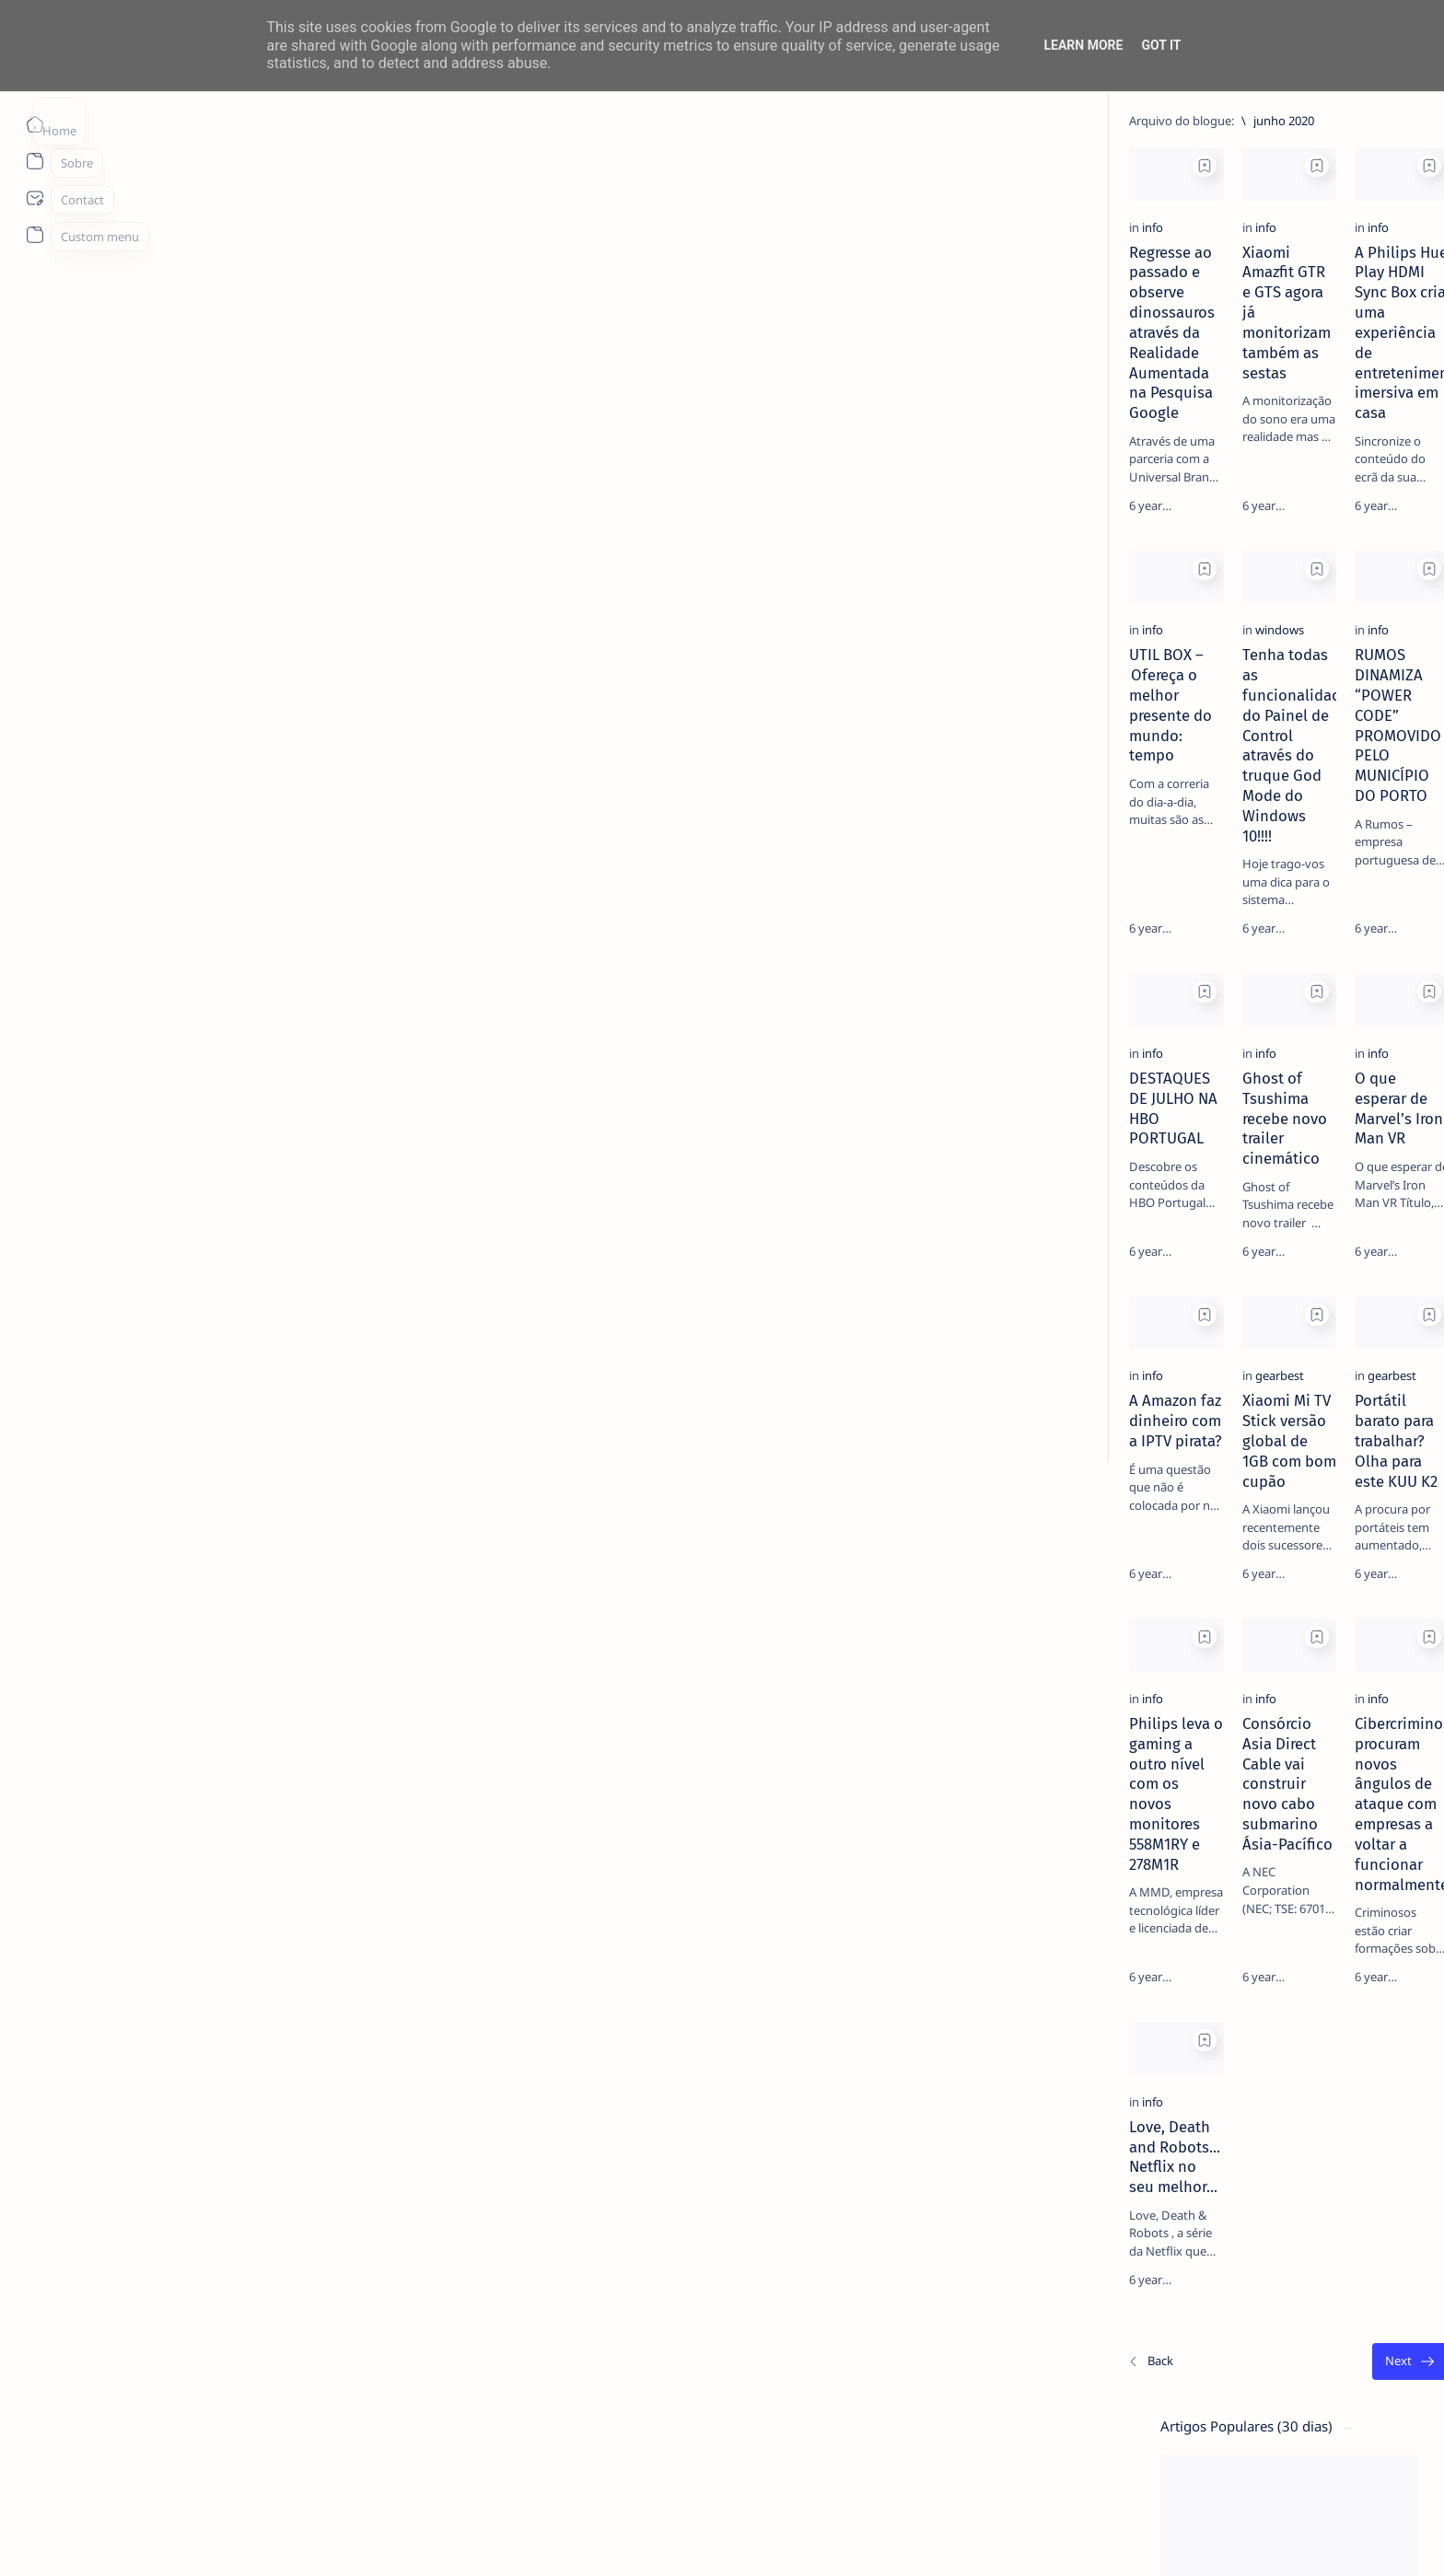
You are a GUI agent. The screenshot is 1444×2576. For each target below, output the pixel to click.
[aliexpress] (1273, 882)
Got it (1161, 45)
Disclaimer (1151, 1125)
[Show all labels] (1130, 1064)
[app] (1273, 975)
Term (1091, 1125)
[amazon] (1139, 929)
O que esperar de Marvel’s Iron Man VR (897, 1122)
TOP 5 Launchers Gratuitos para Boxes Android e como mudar (1213, 587)
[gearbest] (508, 1461)
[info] (202, 329)
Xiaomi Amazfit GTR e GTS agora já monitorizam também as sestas (589, 363)
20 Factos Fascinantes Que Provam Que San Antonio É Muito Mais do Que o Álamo (1219, 496)
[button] (1216, 2539)
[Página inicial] (34, 124)
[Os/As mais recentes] (200, 2429)
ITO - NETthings (266, 2540)
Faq (1263, 1125)
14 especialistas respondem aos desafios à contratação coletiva (1215, 355)
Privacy (1216, 1125)
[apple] (1139, 1021)
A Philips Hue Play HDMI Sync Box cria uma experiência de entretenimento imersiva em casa (896, 373)
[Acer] (1139, 882)
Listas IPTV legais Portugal (1196, 658)
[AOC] (1139, 975)
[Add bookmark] (433, 165)
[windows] (508, 713)
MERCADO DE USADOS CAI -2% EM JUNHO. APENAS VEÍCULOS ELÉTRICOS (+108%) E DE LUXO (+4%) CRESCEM (1220, 748)
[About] (34, 161)
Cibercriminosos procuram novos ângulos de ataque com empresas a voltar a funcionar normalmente (887, 1869)
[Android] (1175, 552)
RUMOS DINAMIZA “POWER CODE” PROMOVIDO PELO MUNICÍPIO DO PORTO (880, 757)
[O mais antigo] (1002, 2429)
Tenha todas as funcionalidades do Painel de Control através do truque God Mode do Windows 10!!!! (594, 757)
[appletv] (1273, 1021)
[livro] (1171, 320)
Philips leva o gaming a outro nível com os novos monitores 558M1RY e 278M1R (315, 1859)
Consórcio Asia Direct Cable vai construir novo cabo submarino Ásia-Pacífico (601, 1869)
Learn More (1083, 45)
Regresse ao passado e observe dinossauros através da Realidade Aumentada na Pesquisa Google (296, 373)
